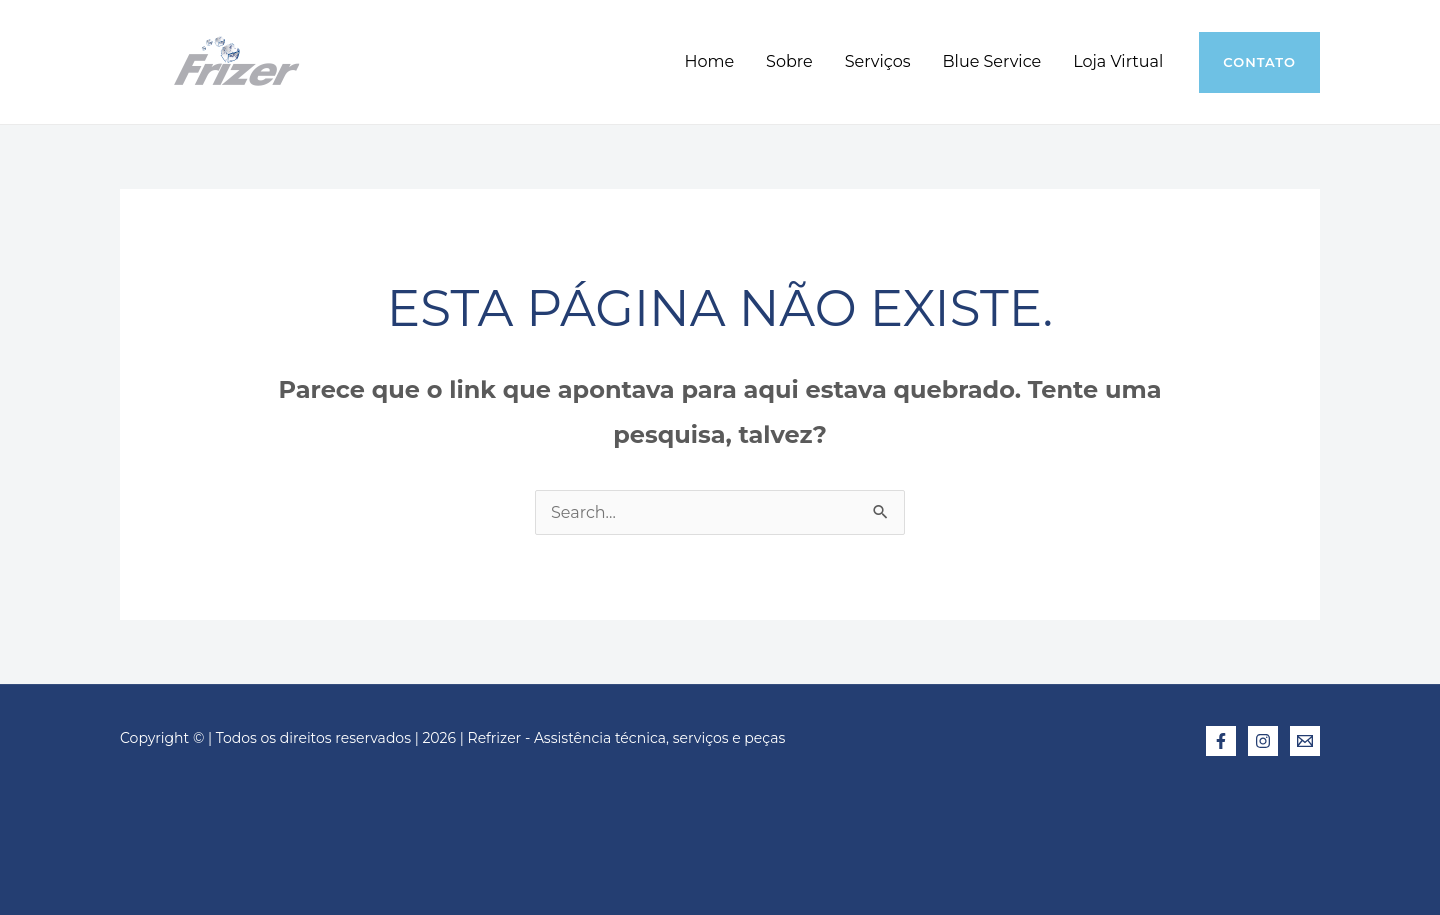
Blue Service (992, 61)
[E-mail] (1305, 741)
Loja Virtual (1118, 61)
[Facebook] (1221, 741)
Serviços (878, 61)
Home (709, 61)
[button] (1259, 62)
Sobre (789, 61)
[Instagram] (1263, 741)
